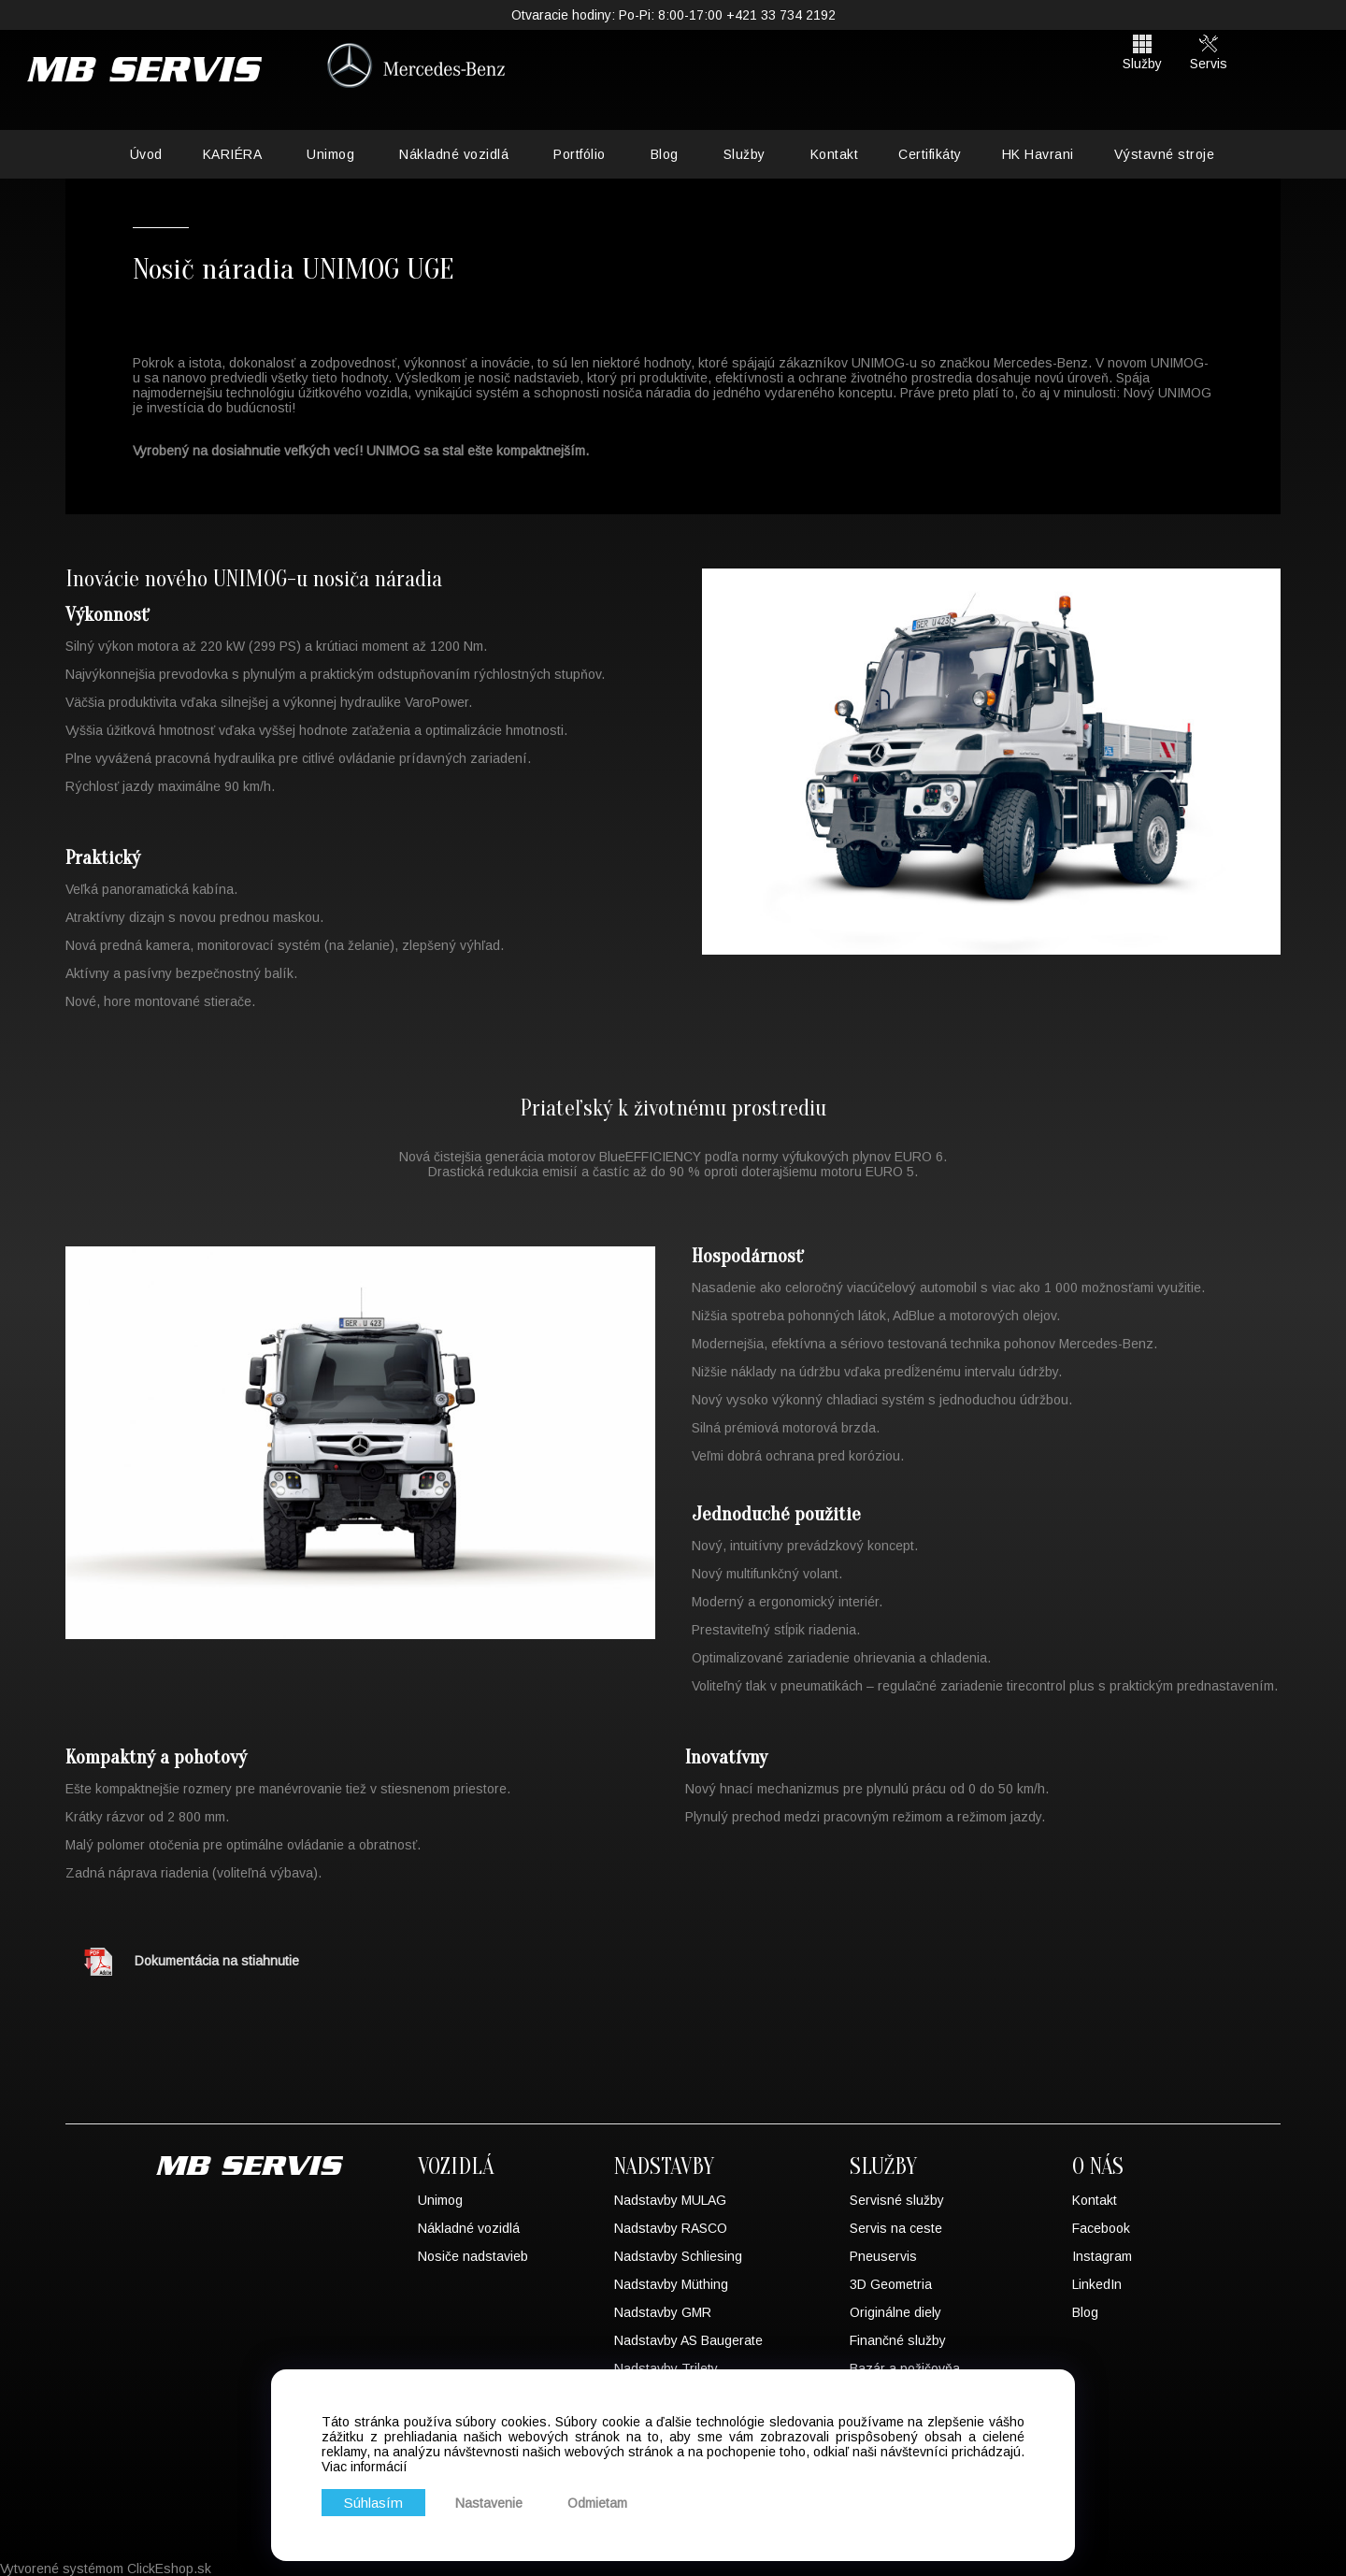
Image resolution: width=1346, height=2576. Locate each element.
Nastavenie (497, 2501)
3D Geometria (891, 2284)
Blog (665, 154)
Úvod (146, 154)
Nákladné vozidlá (453, 154)
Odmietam (606, 2501)
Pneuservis (883, 2256)
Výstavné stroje (1164, 154)
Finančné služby (898, 2340)
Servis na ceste (896, 2228)
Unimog (330, 154)
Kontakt (834, 154)
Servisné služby (897, 2200)
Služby (744, 154)
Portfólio (579, 154)
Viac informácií (365, 2462)
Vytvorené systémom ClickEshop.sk (105, 2568)
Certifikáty (930, 154)
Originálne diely (895, 2312)
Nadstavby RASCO (670, 2228)
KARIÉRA (233, 154)
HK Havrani (1038, 154)
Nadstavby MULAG (670, 2200)
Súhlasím (377, 2501)
